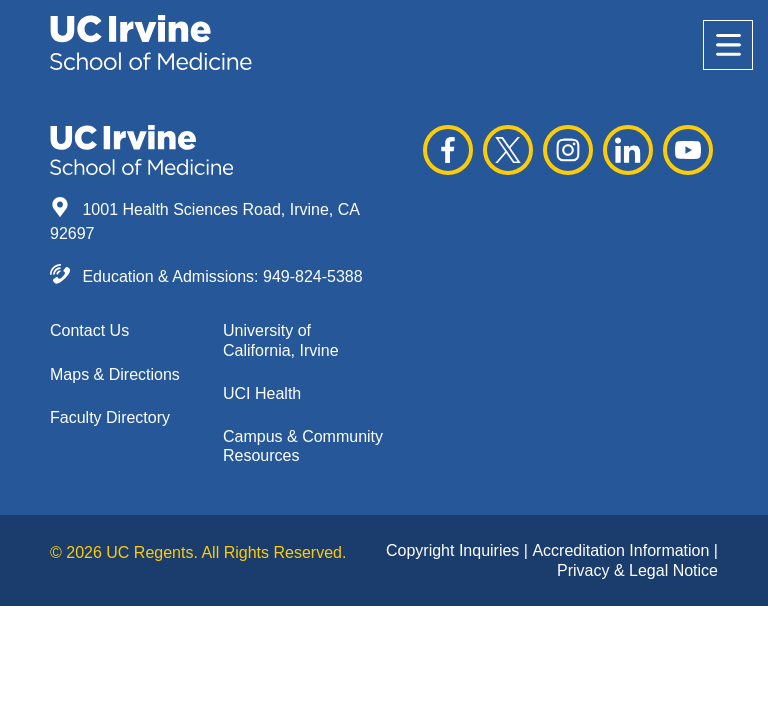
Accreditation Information (622, 550)
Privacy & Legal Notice (637, 570)
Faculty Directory (110, 417)
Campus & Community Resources (303, 446)
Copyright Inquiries (455, 550)
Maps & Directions (115, 374)
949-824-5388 (313, 276)
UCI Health (262, 393)
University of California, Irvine (281, 340)
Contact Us (89, 330)
